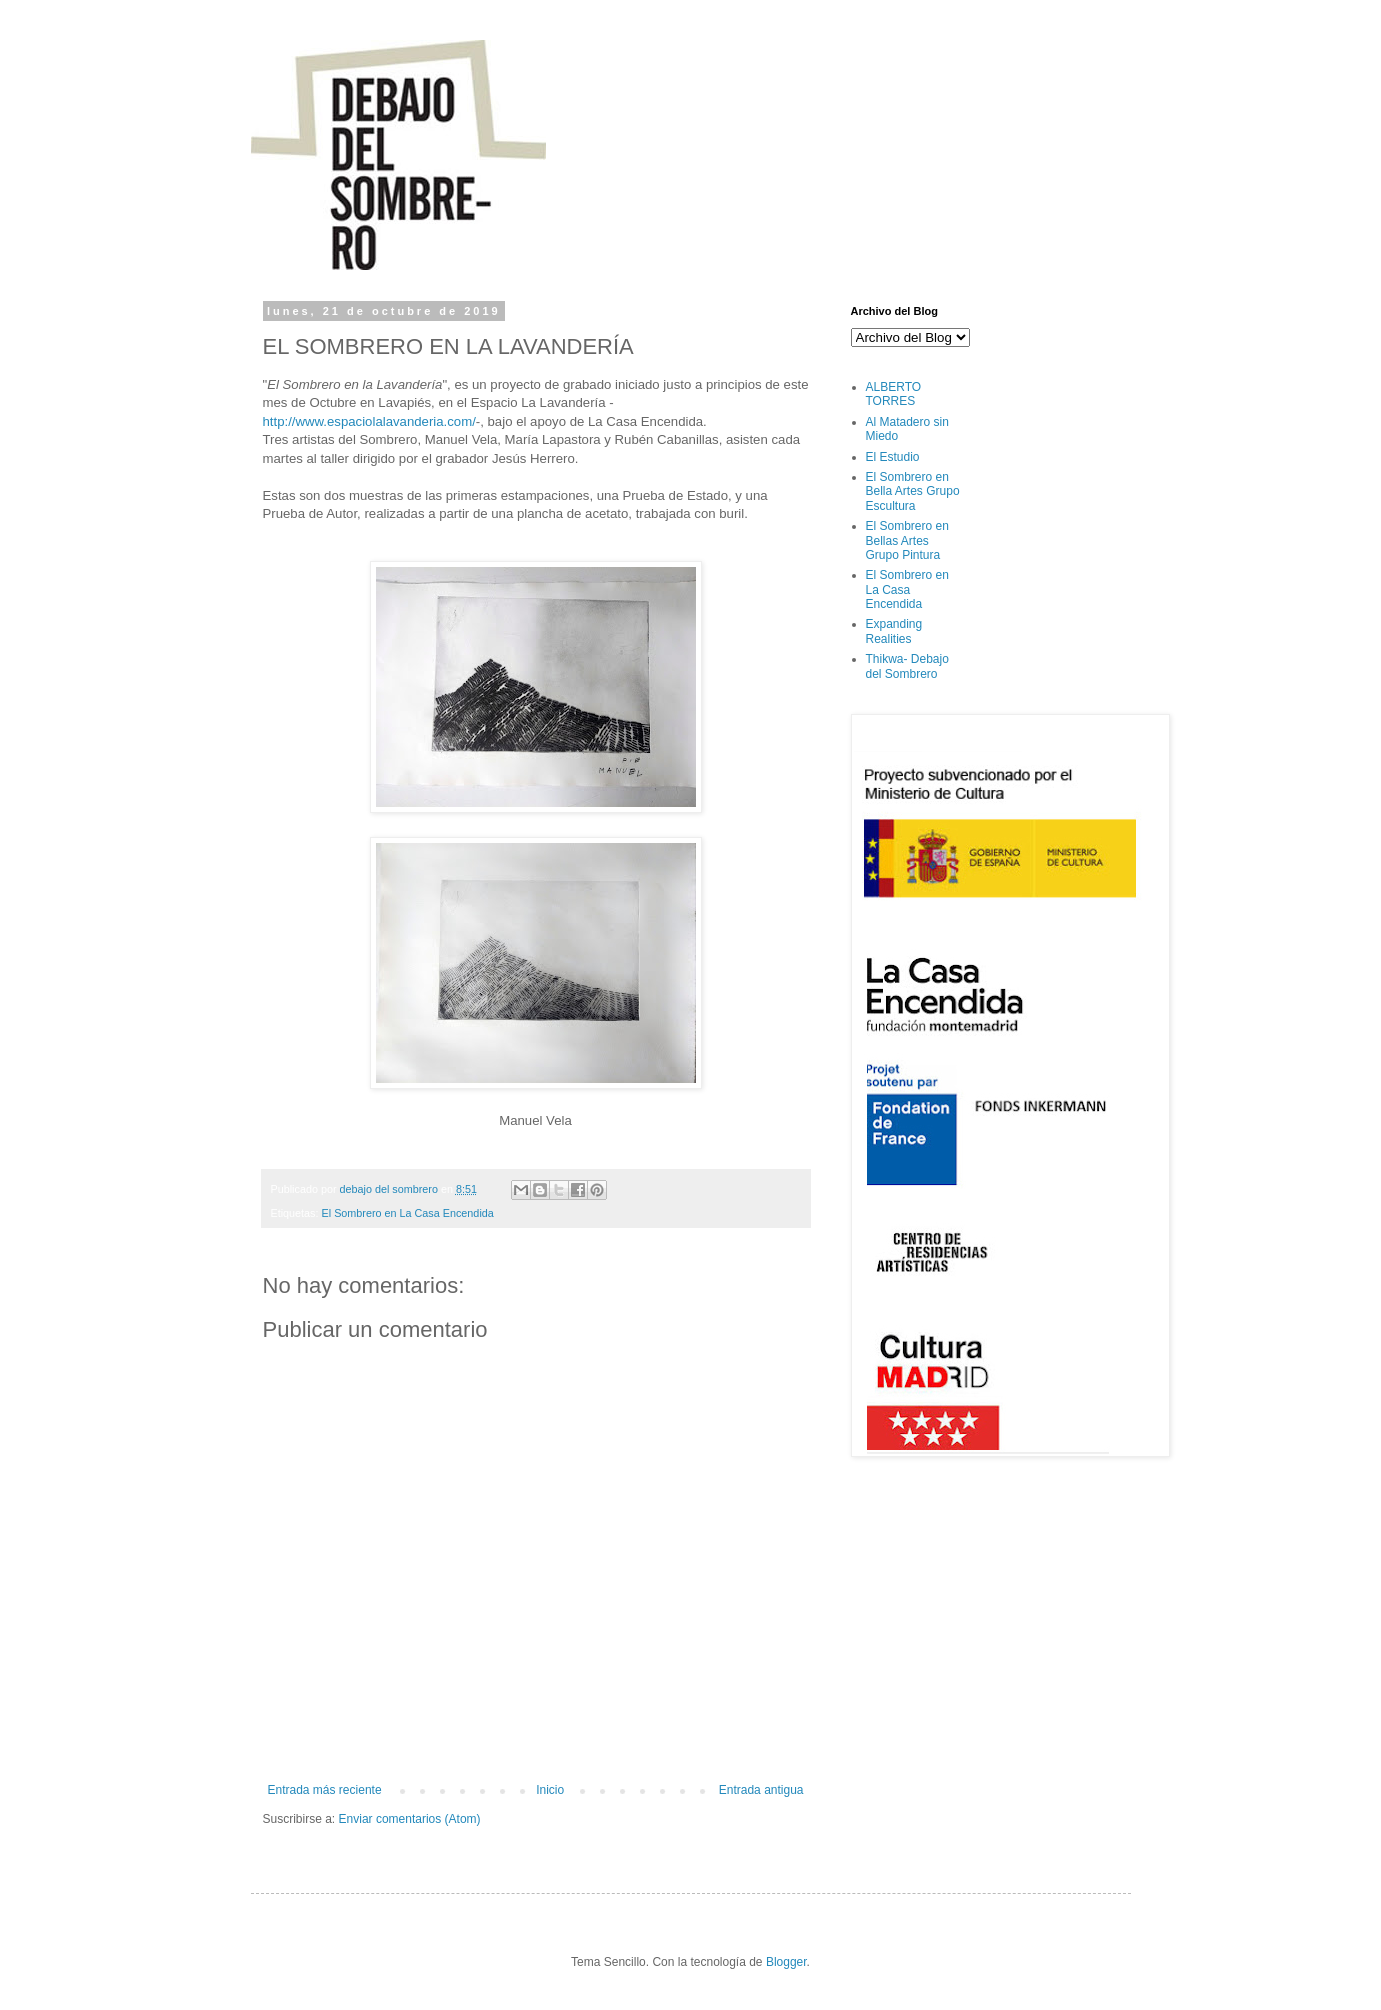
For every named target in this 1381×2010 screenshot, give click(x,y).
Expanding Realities (894, 631)
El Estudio (893, 457)
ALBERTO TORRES (894, 394)
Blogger (786, 1962)
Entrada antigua (761, 1790)
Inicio (550, 1790)
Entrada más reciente (325, 1790)
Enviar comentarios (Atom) (410, 1819)
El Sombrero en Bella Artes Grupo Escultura (913, 491)
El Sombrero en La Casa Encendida (408, 1213)
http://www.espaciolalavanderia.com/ (369, 421)
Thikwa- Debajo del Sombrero (907, 666)
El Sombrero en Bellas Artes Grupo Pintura (907, 540)
